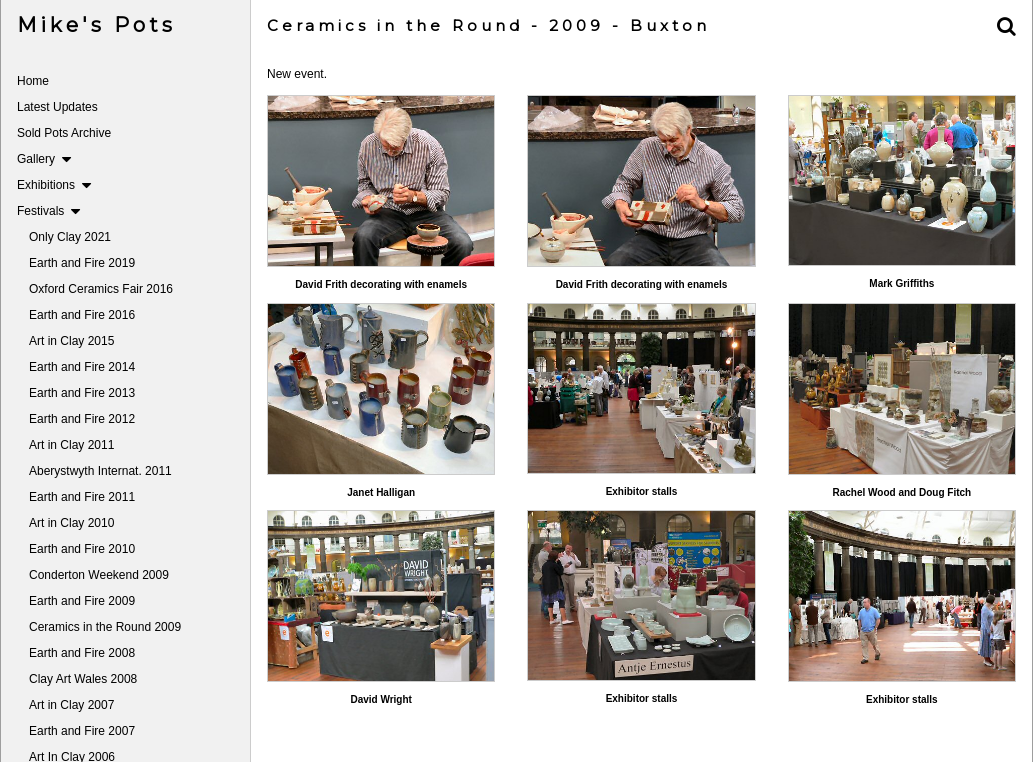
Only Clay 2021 (70, 237)
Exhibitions (54, 185)
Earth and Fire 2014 (82, 367)
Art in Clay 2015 (71, 341)
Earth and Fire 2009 (82, 601)
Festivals (48, 211)
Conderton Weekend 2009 (99, 575)
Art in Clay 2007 (71, 705)
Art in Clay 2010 (71, 523)
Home (33, 81)
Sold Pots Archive (64, 133)
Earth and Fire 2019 (82, 263)
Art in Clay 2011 (71, 445)
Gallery (44, 159)
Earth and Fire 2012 (82, 419)
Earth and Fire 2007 (82, 731)
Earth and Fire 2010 (82, 549)
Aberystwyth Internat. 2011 (100, 471)
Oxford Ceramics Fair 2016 (101, 289)
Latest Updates (57, 107)
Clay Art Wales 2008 (83, 679)
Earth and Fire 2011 (82, 497)
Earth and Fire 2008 (82, 653)
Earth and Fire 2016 (82, 315)
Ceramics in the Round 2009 (105, 627)
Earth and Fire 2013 (82, 393)
